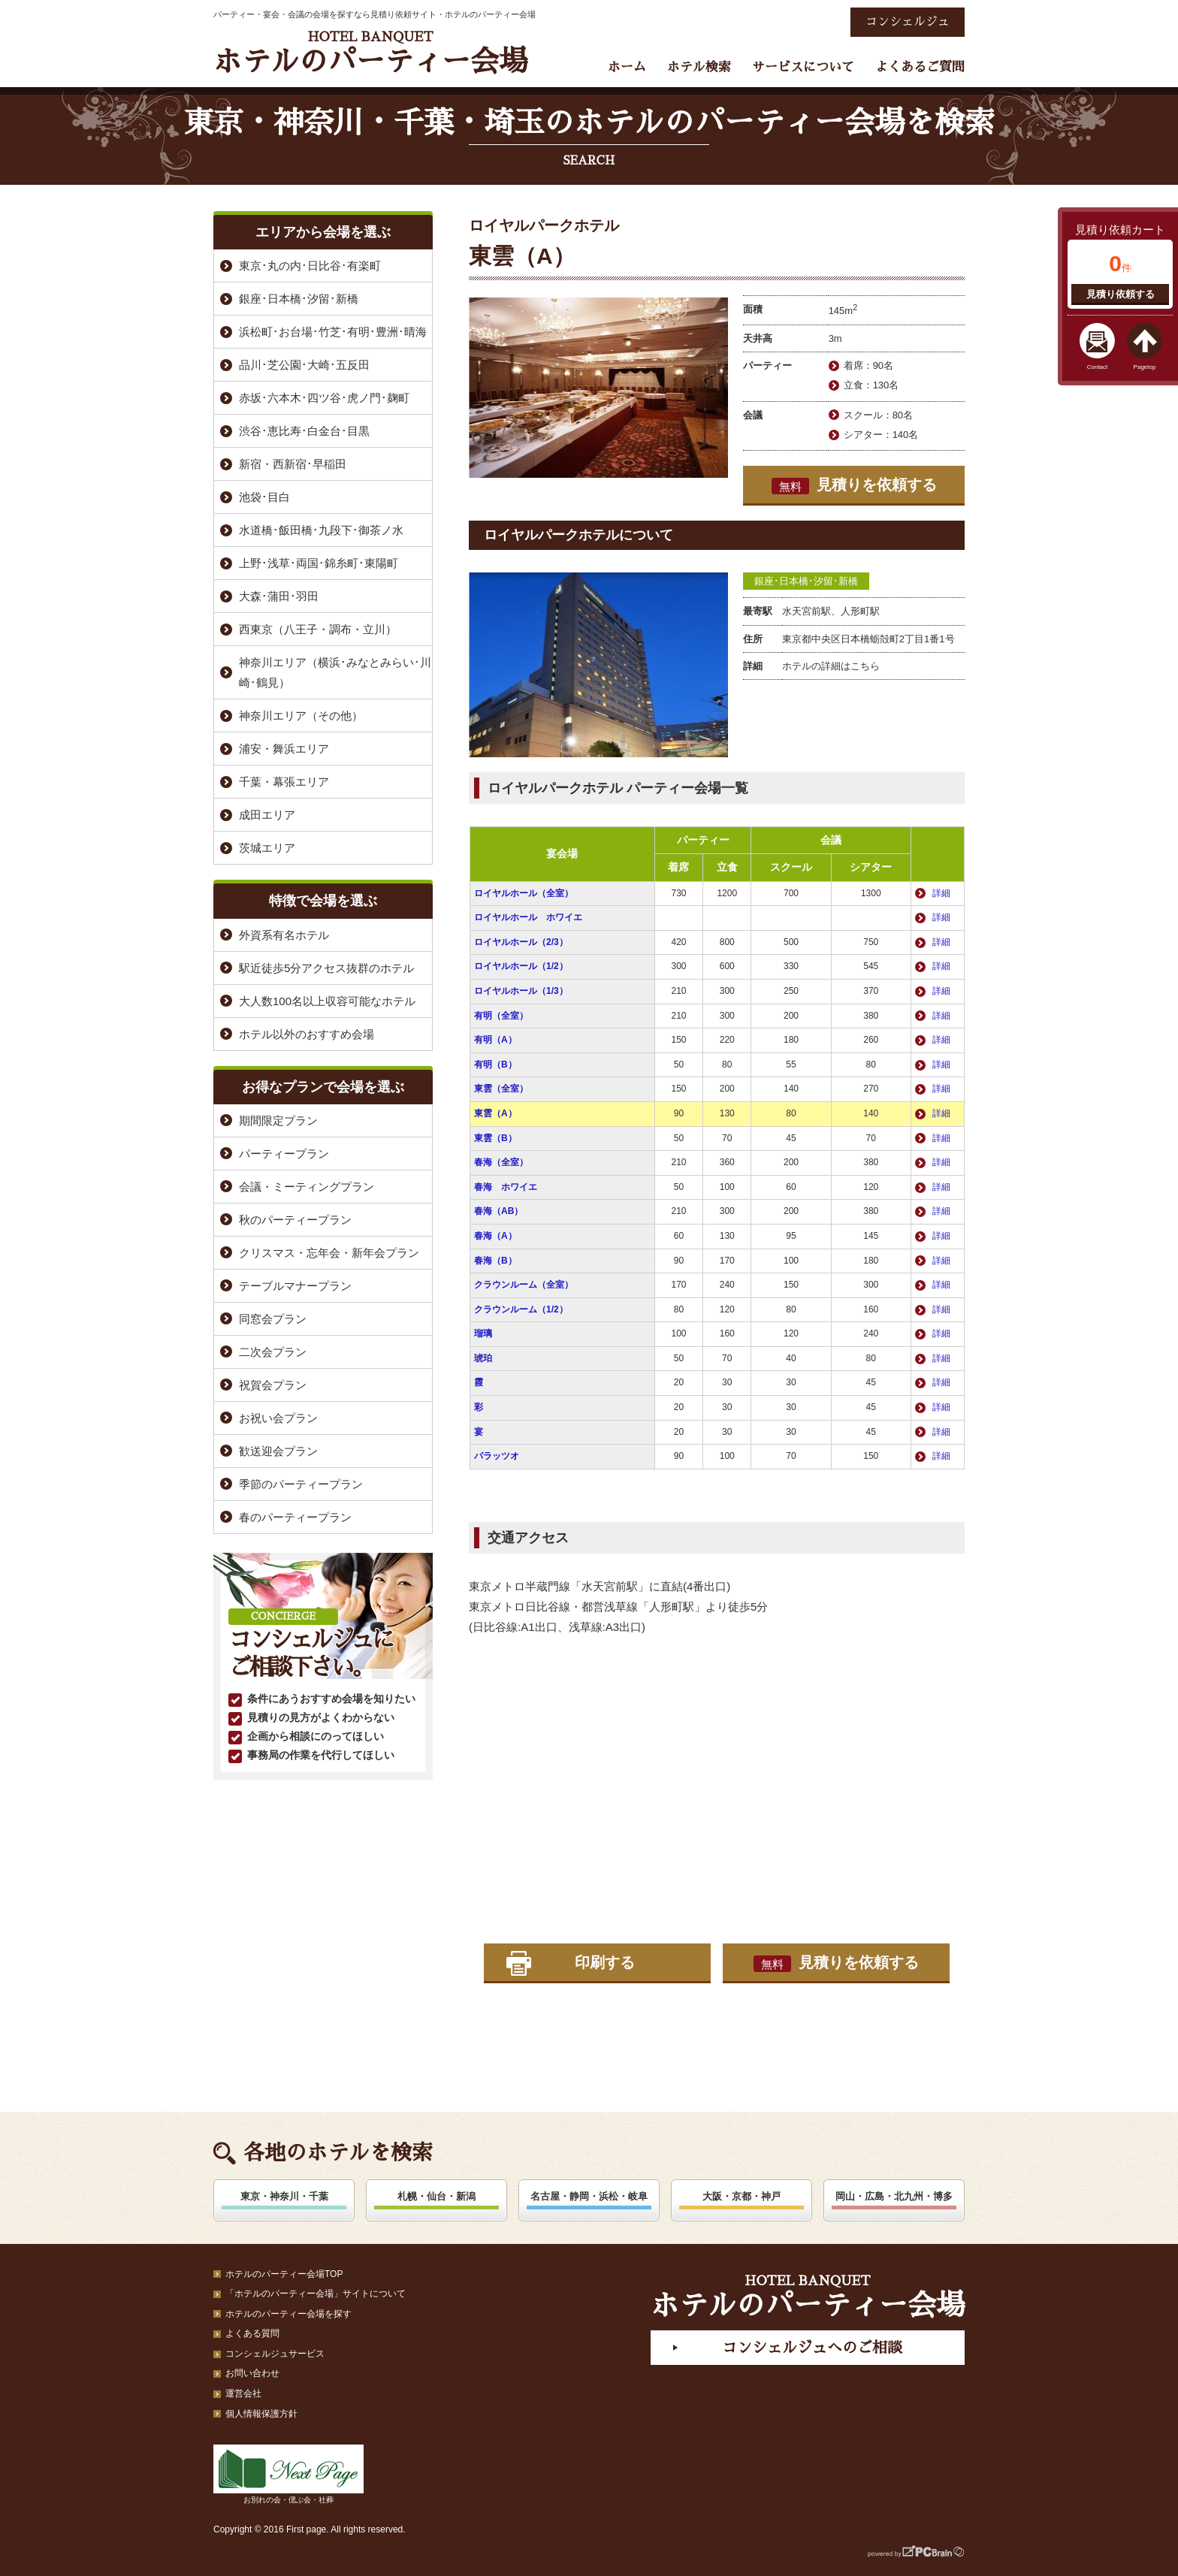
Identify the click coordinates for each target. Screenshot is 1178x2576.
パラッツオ (496, 1456)
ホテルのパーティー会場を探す (288, 2314)
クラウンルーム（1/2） (521, 1309)
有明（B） (495, 1064)
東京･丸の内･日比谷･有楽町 (310, 265)
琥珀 (483, 1358)
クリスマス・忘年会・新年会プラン (329, 1252)
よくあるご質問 (920, 67)
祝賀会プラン (273, 1385)
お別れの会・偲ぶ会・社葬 (288, 2474)
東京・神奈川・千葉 (284, 2196)
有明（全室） (501, 1015)
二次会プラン (273, 1351)
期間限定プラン (278, 1120)
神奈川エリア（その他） (301, 715)
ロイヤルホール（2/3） (521, 942)
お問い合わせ (252, 2373)
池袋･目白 (264, 497)
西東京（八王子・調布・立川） (318, 629)
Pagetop (1145, 367)
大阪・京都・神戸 (741, 2196)
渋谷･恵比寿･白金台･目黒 (304, 430)
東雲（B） (495, 1138)
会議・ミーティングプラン (306, 1186)
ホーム (627, 67)
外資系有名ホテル (284, 935)
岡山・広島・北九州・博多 (894, 2196)
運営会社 (243, 2393)
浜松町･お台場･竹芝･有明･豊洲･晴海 (333, 331)
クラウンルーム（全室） (523, 1284)
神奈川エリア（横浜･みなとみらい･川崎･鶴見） (335, 672)
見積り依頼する (1120, 294)
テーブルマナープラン (295, 1285)
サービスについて (803, 67)
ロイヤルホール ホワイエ (528, 917)
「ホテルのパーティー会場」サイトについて (315, 2293)
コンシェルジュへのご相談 (812, 2347)
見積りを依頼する (854, 485)
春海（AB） (498, 1211)
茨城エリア (267, 847)
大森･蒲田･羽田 (279, 596)
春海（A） (495, 1236)
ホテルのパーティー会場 (370, 53)
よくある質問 (252, 2333)
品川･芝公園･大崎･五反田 (304, 364)
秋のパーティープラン (295, 1219)
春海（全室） (501, 1162)
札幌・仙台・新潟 (436, 2196)
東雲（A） (495, 1113)
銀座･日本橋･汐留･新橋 (806, 581)
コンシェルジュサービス (275, 2353)
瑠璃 (483, 1333)
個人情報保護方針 (261, 2413)
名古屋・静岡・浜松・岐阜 (589, 2196)
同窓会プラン (273, 1318)
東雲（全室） (501, 1088)
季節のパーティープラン (301, 1484)
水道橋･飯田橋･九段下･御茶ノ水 (321, 530)
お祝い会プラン (278, 1418)
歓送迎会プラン (278, 1451)
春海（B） (495, 1260)
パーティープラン (284, 1153)
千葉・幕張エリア (284, 781)
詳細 (941, 893)
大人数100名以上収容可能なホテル (327, 1001)
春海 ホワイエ (505, 1187)
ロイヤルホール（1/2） (521, 966)
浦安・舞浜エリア (284, 748)
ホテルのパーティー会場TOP (284, 2274)
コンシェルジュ (907, 22)
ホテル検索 (699, 67)
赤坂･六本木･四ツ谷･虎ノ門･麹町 (324, 397)
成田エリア (267, 814)
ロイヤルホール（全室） (523, 893)
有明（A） (495, 1039)
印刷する (605, 1962)
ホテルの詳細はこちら (831, 666)
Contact (1097, 367)
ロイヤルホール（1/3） (521, 991)
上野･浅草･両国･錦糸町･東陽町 (318, 563)
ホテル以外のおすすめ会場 (306, 1034)
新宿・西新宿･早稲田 (292, 464)
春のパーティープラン (295, 1517)
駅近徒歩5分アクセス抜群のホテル (326, 968)
